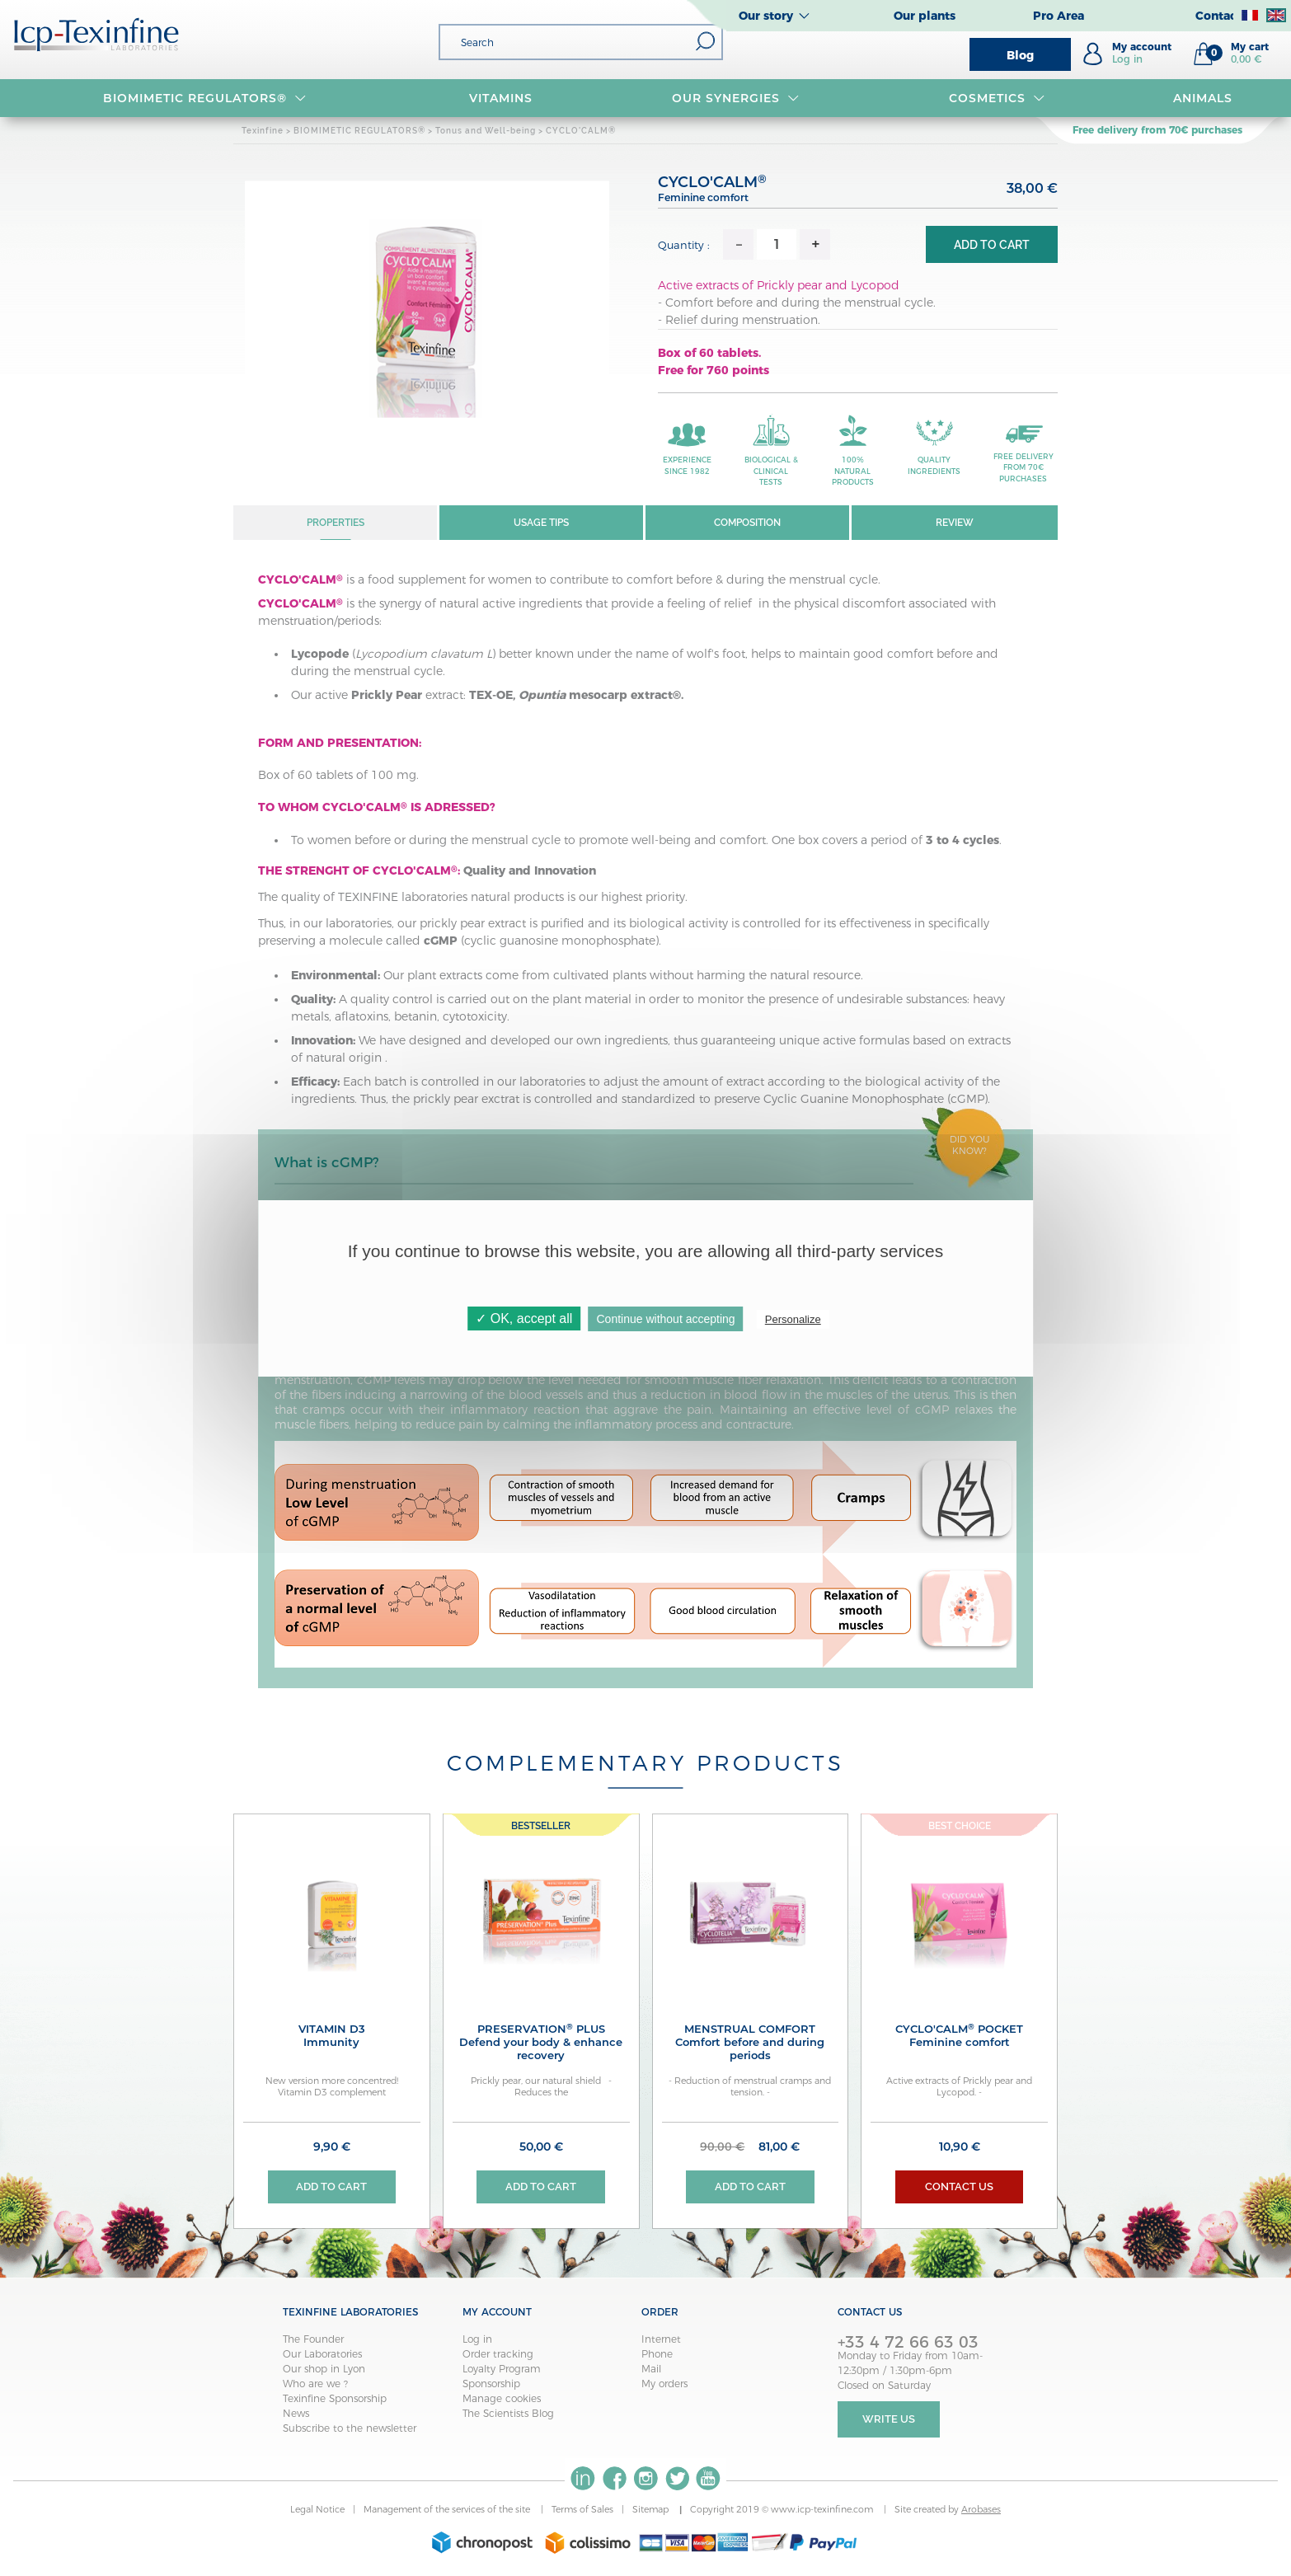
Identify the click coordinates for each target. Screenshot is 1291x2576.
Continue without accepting (666, 1319)
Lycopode (320, 653)
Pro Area (1058, 15)
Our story (766, 15)
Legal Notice (317, 2511)
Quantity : (684, 244)
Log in (477, 2340)
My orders (664, 2384)
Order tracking (497, 2354)
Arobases (981, 2511)
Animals (1202, 98)
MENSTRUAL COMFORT (750, 2042)
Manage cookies (501, 2399)
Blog (1020, 55)
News (296, 2414)
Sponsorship (491, 2384)
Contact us (959, 2187)
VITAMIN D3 (331, 2035)
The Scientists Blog (508, 2414)
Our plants (924, 15)
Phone (657, 2354)
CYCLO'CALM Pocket (959, 2035)
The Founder (313, 2340)
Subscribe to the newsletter (349, 2429)
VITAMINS (501, 98)
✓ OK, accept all (524, 1318)
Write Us (888, 2420)
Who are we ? (315, 2384)
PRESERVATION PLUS (541, 2042)
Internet (661, 2340)
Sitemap (651, 2511)
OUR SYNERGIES (736, 98)
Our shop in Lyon (324, 2369)
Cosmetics (997, 98)
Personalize (793, 1319)
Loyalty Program (501, 2369)
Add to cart (992, 244)
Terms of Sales (582, 2511)
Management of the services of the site (448, 2511)
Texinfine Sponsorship (335, 2399)
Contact (1218, 15)
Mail (651, 2369)
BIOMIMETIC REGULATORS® (205, 98)
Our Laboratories (322, 2354)
